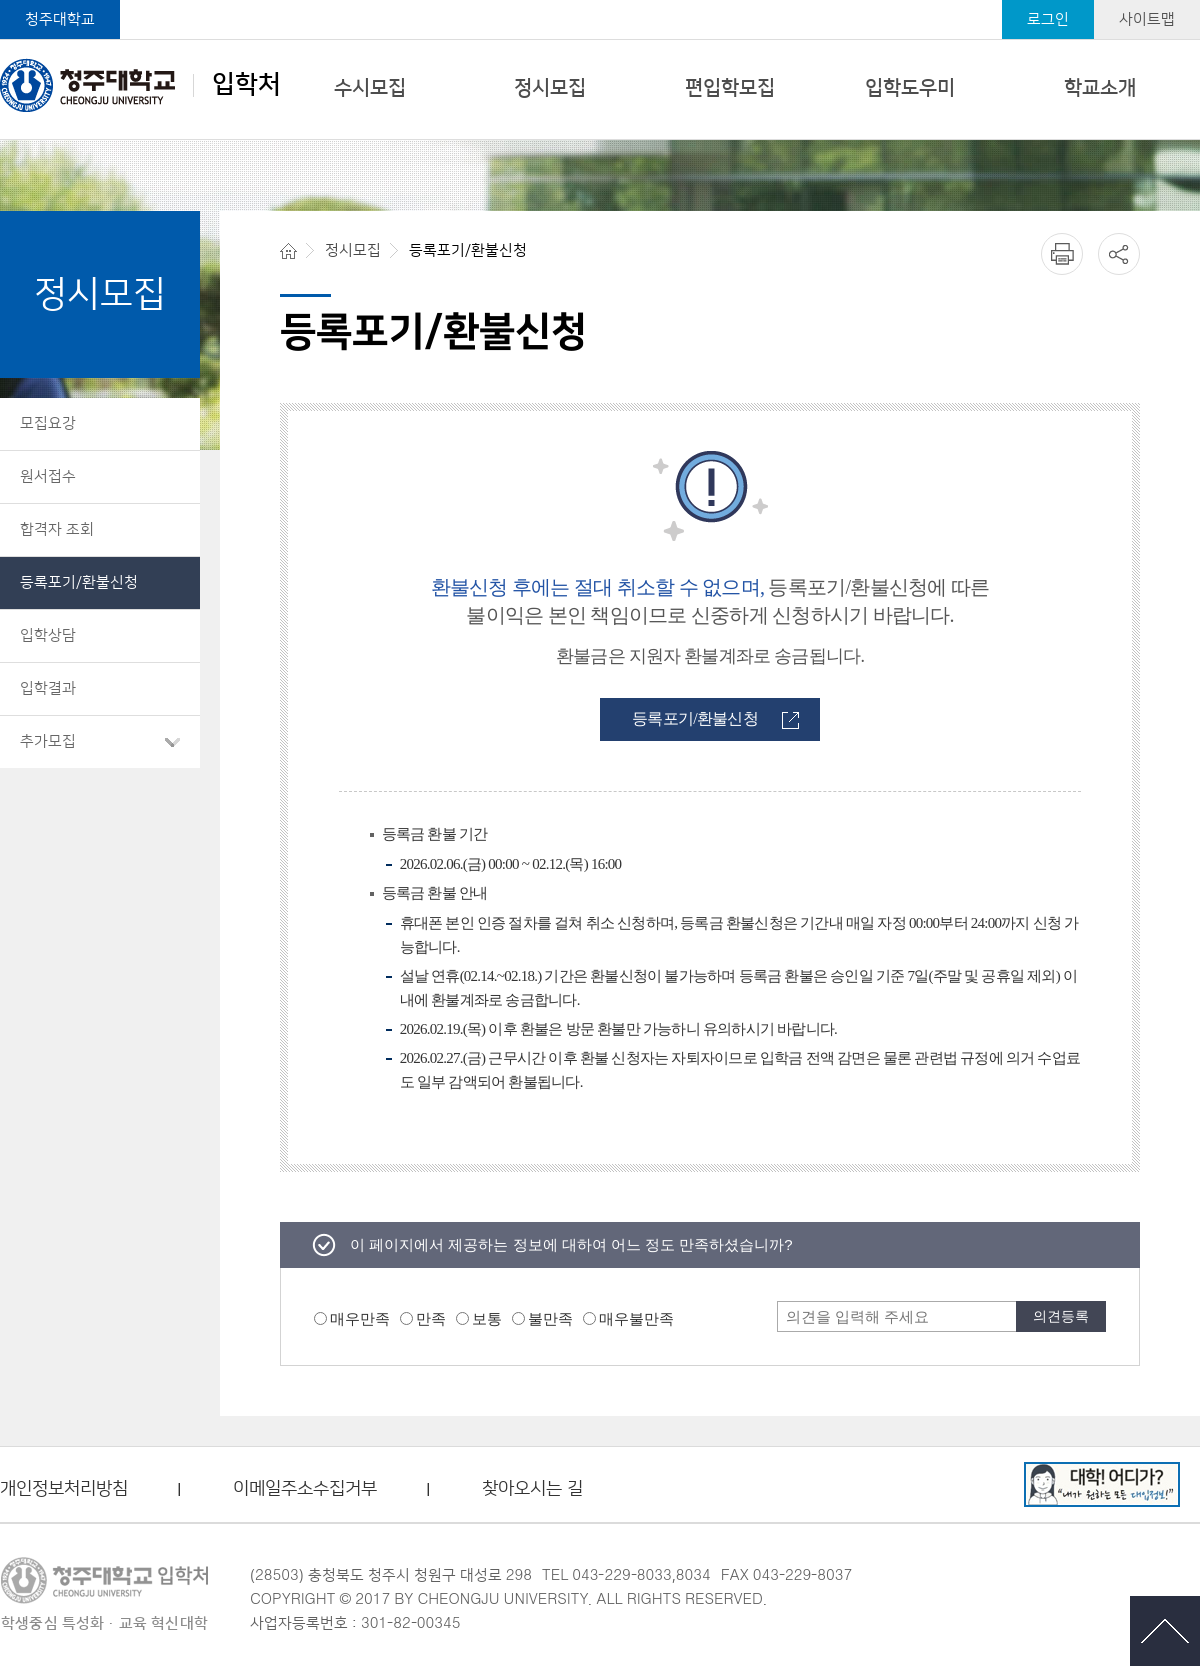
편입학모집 (730, 88)
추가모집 (48, 741)
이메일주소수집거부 (305, 1489)
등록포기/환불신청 (79, 582)
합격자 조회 (57, 529)
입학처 (140, 85)
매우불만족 (636, 1318)
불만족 (550, 1318)
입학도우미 (910, 88)
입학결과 (48, 688)
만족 (431, 1318)
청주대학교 (60, 19)
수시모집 (370, 88)
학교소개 (1100, 88)
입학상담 (48, 635)
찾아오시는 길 (532, 1489)
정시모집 (550, 88)
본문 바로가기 (600, 1)
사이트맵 (1147, 19)
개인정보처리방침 (64, 1489)
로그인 (1048, 19)
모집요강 (48, 423)
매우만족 (360, 1318)
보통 (487, 1318)
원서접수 (48, 476)
